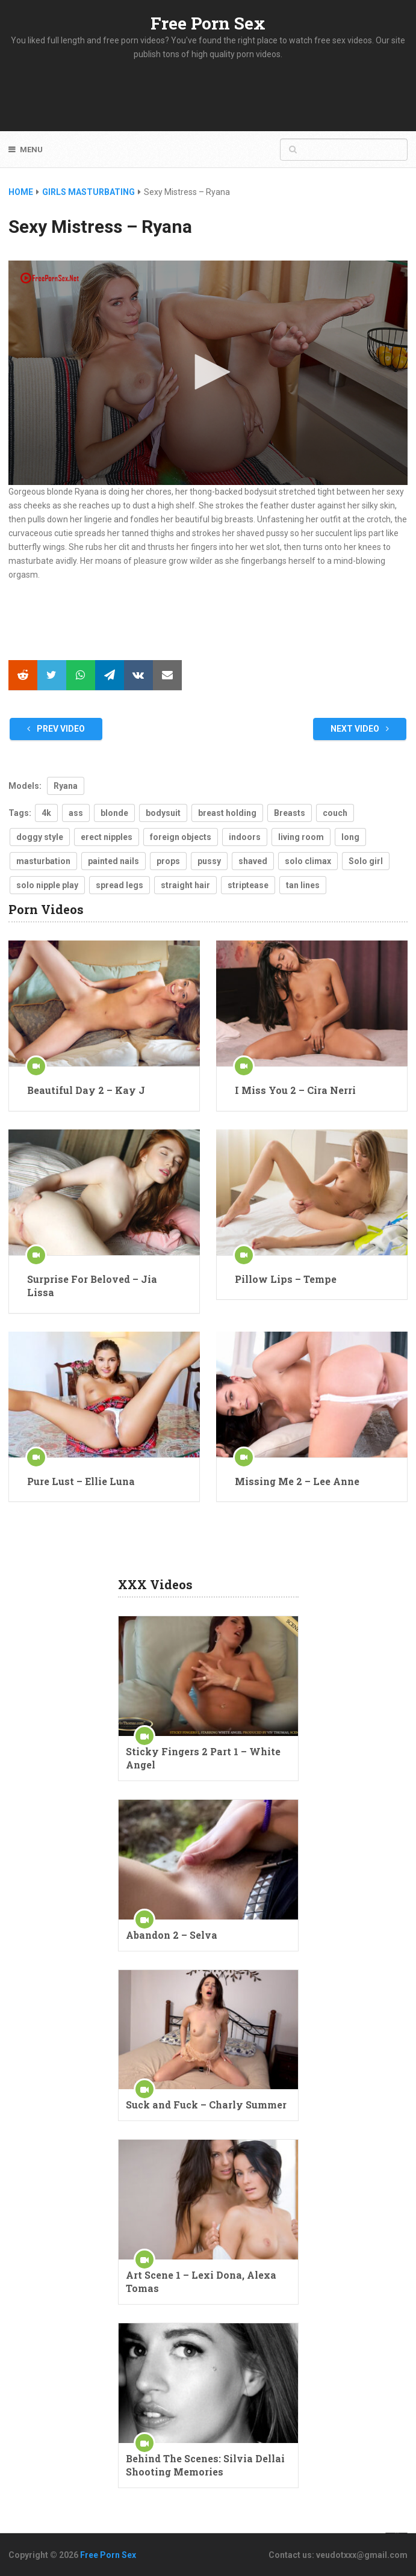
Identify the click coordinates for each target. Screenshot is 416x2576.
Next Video (360, 729)
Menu (31, 149)
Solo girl (366, 861)
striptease (248, 885)
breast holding (227, 813)
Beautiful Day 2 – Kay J (86, 1090)
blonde (114, 813)
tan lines (303, 885)
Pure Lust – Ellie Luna (81, 1481)
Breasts (289, 813)
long (350, 837)
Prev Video (56, 729)
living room (301, 837)
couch (335, 813)
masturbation (43, 861)
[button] (208, 371)
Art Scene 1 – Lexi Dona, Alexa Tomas (201, 2281)
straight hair (185, 885)
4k (46, 813)
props (168, 861)
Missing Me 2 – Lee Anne (297, 1481)
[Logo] (50, 278)
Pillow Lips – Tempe (286, 1279)
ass (76, 813)
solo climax (308, 861)
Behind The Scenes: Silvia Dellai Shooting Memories (205, 2465)
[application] (208, 373)
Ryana (66, 786)
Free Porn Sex (208, 23)
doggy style (39, 837)
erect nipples (106, 837)
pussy (209, 861)
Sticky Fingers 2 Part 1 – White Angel (203, 1758)
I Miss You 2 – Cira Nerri (295, 1090)
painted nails (113, 861)
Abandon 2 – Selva (171, 1935)
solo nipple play (47, 885)
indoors (245, 837)
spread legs (119, 885)
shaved (252, 861)
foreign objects (180, 837)
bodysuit (163, 813)
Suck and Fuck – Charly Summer (206, 2104)
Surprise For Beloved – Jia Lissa (92, 1286)
